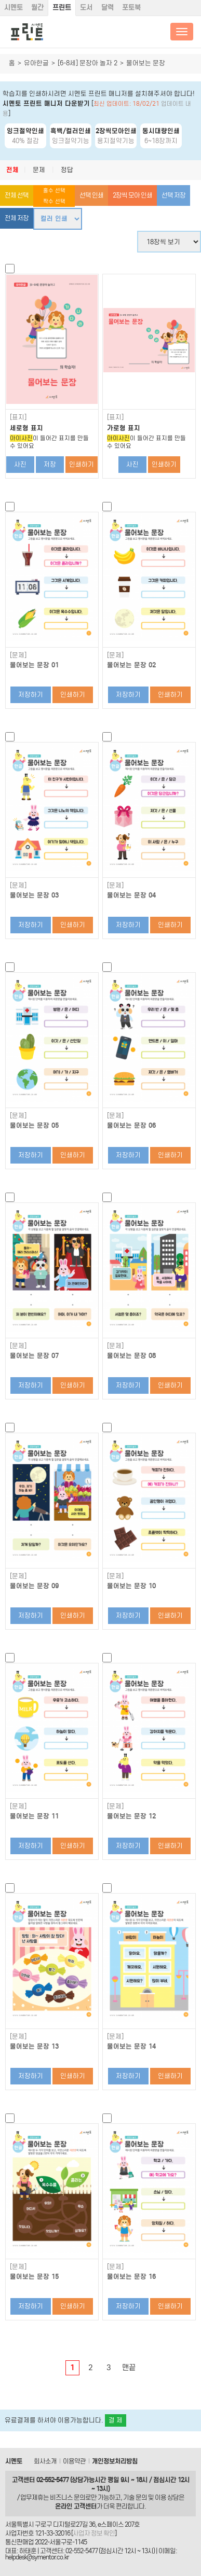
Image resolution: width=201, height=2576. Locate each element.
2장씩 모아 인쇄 (132, 195)
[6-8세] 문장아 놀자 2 (87, 63)
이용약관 (74, 2461)
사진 (20, 464)
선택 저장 (173, 195)
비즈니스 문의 (67, 2497)
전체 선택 (17, 195)
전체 (12, 170)
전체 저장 (17, 218)
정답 (67, 170)
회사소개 (45, 2461)
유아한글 (36, 63)
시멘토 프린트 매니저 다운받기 (46, 103)
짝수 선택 (54, 201)
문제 (39, 170)
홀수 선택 (54, 190)
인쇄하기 (81, 464)
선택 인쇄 (91, 195)
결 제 (116, 2420)
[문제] (18, 655)
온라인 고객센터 (76, 2506)
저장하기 (30, 694)
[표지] (18, 417)
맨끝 (129, 2367)
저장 (50, 464)
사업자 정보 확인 (94, 2533)
